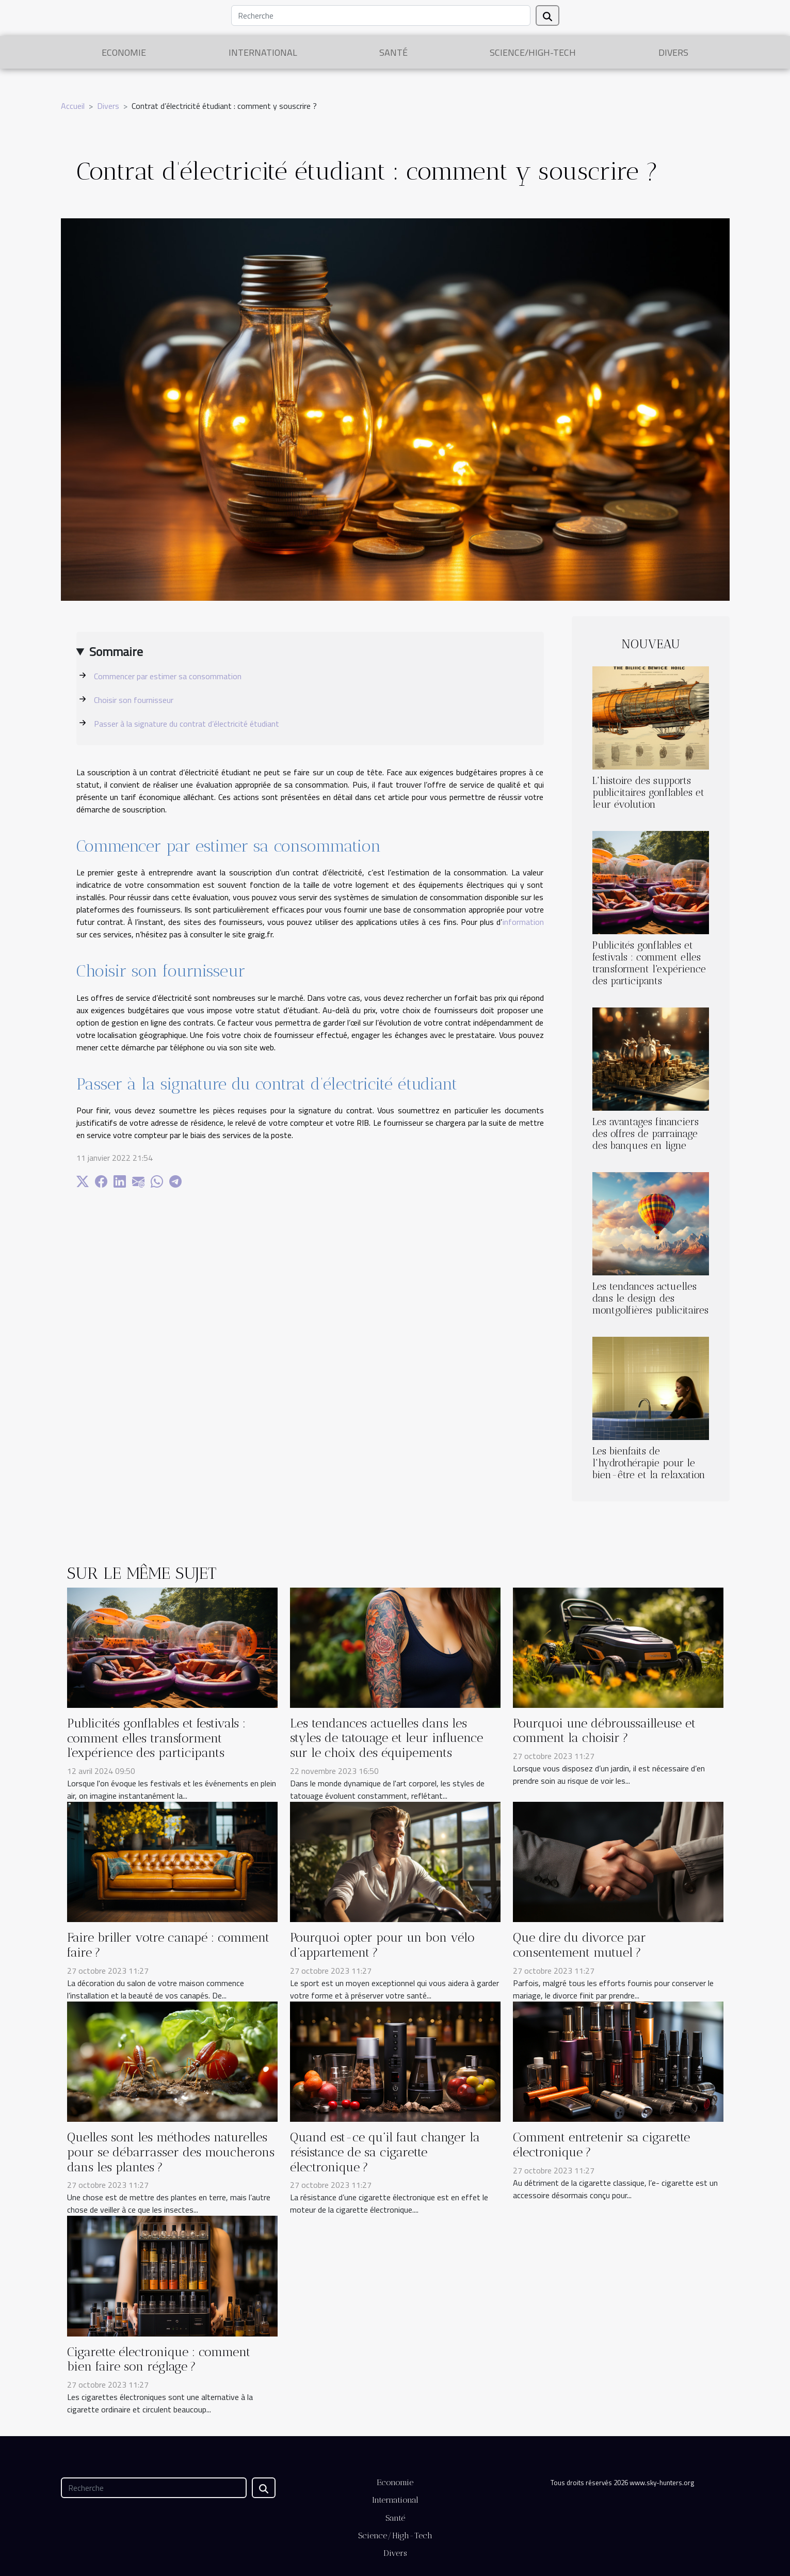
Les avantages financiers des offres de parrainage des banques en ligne (645, 1133)
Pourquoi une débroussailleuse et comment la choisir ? (604, 1731)
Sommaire (116, 651)
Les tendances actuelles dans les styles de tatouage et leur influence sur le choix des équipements (386, 1738)
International (263, 52)
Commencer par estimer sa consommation (167, 676)
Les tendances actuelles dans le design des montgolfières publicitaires (650, 1298)
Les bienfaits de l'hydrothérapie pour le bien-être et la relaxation (648, 1463)
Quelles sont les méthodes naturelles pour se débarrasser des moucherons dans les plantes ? (171, 2152)
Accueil (73, 106)
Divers (673, 52)
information (523, 922)
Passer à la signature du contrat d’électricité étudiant (186, 723)
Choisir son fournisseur (133, 700)
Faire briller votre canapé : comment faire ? (168, 1945)
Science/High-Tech (533, 52)
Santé (393, 52)
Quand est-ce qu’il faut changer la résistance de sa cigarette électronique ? (385, 2152)
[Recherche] (380, 15)
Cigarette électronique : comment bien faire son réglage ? (158, 2359)
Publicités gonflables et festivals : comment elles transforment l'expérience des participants (649, 963)
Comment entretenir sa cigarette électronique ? (601, 2144)
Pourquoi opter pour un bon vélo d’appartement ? (382, 1945)
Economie (124, 52)
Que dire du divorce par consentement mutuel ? (579, 1945)
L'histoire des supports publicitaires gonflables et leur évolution (648, 792)
